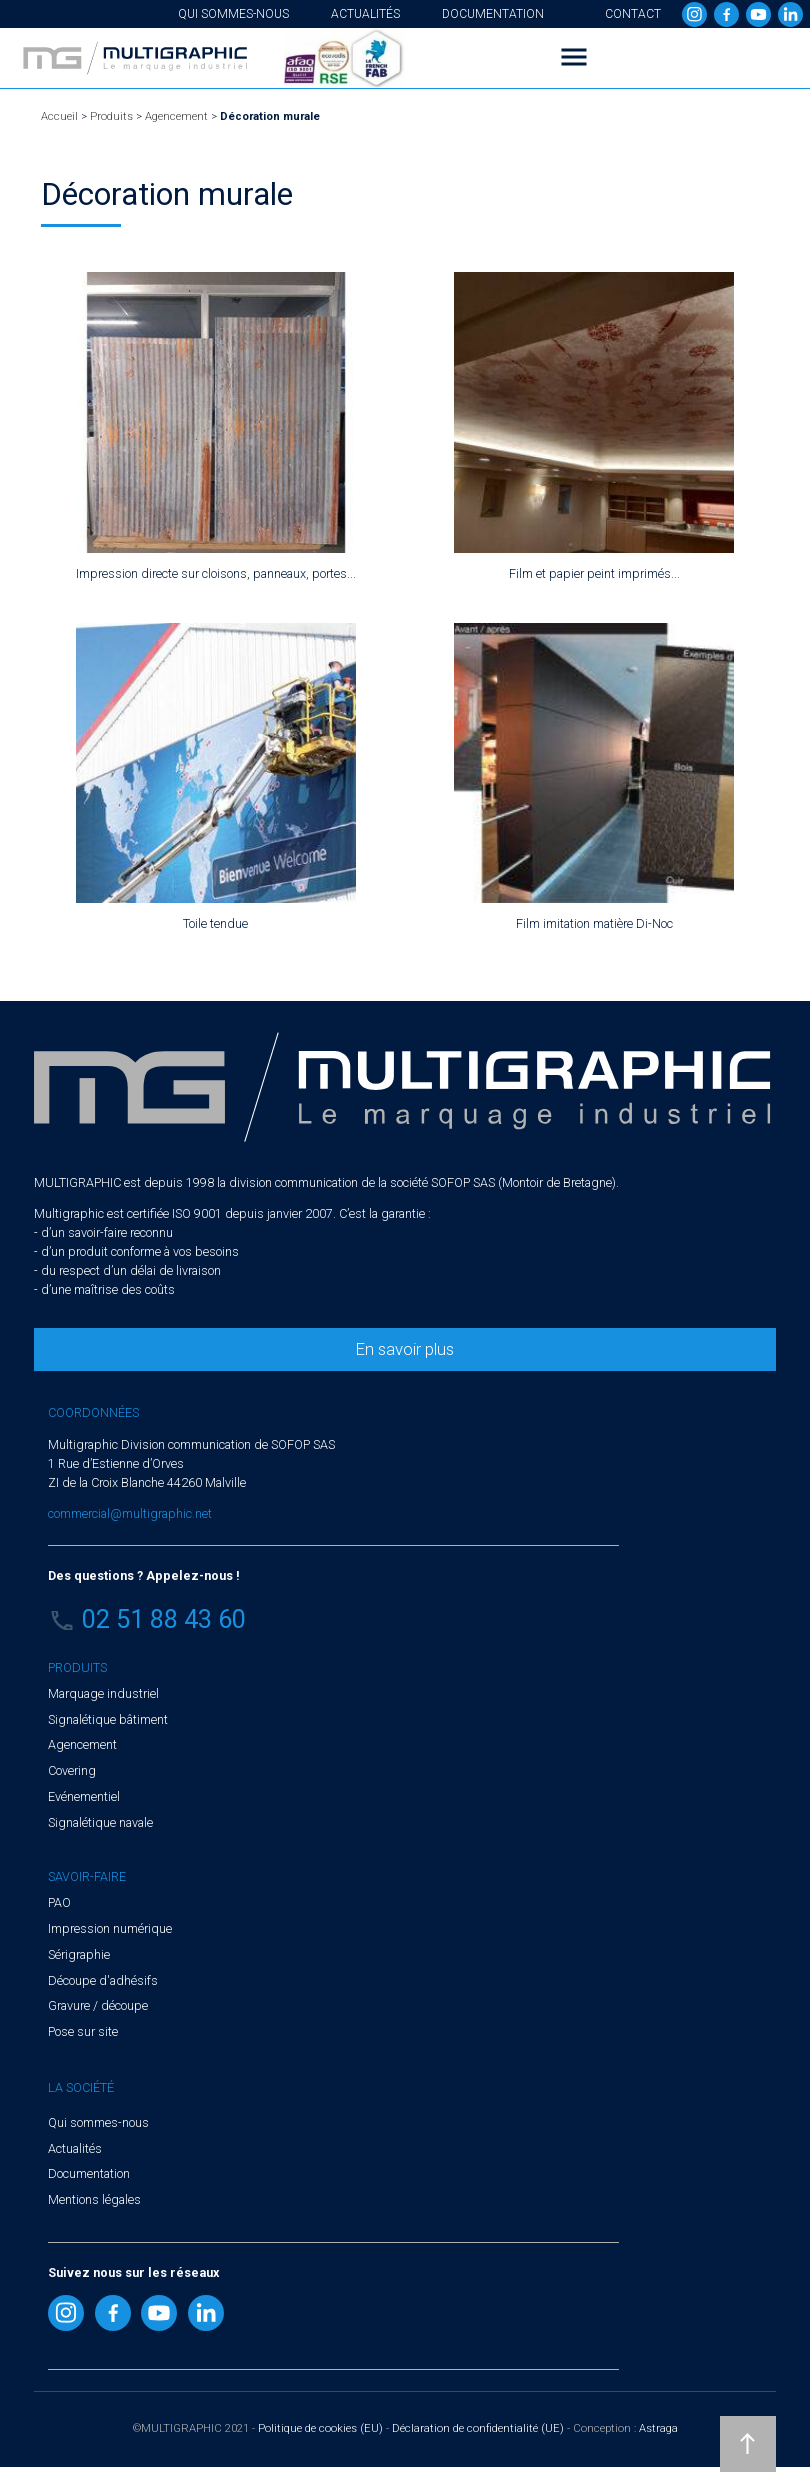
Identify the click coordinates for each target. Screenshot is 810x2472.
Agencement (176, 116)
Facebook (726, 14)
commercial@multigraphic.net (130, 1513)
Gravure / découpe (98, 2005)
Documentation (493, 14)
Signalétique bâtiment (108, 1719)
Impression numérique (110, 1928)
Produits (111, 116)
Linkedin (790, 14)
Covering (72, 1770)
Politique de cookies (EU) (320, 2428)
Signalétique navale (100, 1822)
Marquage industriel (103, 1693)
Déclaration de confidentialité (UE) (478, 2428)
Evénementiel (84, 1796)
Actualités (365, 14)
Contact (633, 14)
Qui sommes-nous (233, 14)
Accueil (59, 116)
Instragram (694, 14)
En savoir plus (405, 1349)
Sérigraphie (79, 1954)
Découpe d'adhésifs (103, 1980)
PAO (59, 1902)
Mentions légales (94, 2199)
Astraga (658, 2428)
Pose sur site (83, 2031)
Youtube (758, 14)
